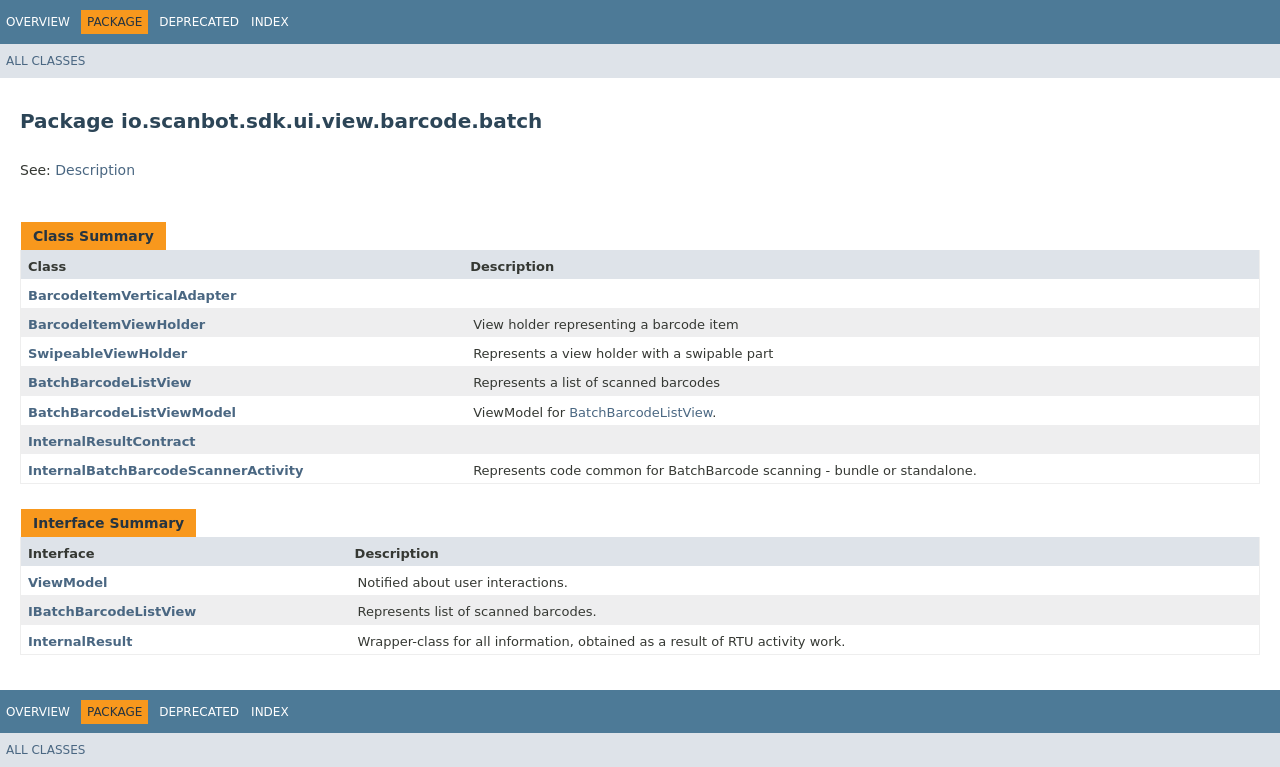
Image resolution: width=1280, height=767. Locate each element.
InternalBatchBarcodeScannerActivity (165, 470)
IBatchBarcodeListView (112, 611)
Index (270, 22)
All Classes (45, 61)
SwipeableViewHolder (107, 353)
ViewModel (68, 582)
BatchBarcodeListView (110, 382)
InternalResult (80, 641)
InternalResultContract (112, 441)
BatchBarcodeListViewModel (132, 412)
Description (95, 170)
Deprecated (199, 22)
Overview (38, 22)
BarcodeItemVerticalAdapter (132, 295)
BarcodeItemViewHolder (116, 324)
